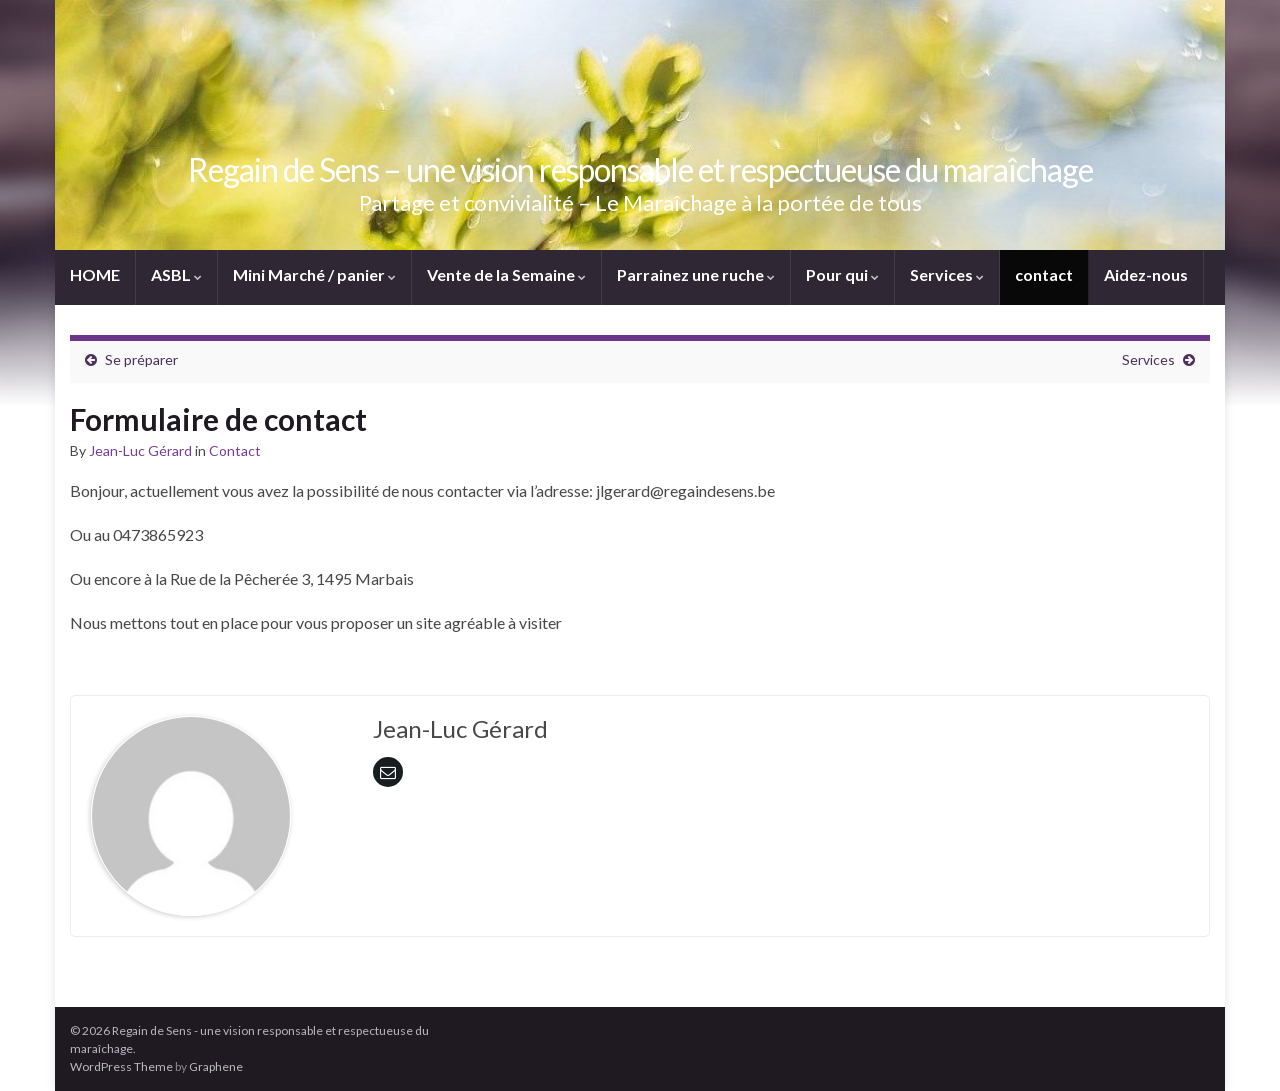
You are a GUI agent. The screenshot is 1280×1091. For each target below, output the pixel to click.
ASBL (176, 274)
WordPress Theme (121, 1066)
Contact (235, 450)
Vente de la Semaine (506, 274)
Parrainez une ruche (696, 274)
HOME (95, 274)
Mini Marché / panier (314, 274)
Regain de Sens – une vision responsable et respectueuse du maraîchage (640, 169)
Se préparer (141, 359)
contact (1044, 274)
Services (947, 274)
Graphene (216, 1066)
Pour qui (842, 274)
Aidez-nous (1146, 274)
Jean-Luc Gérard (140, 450)
